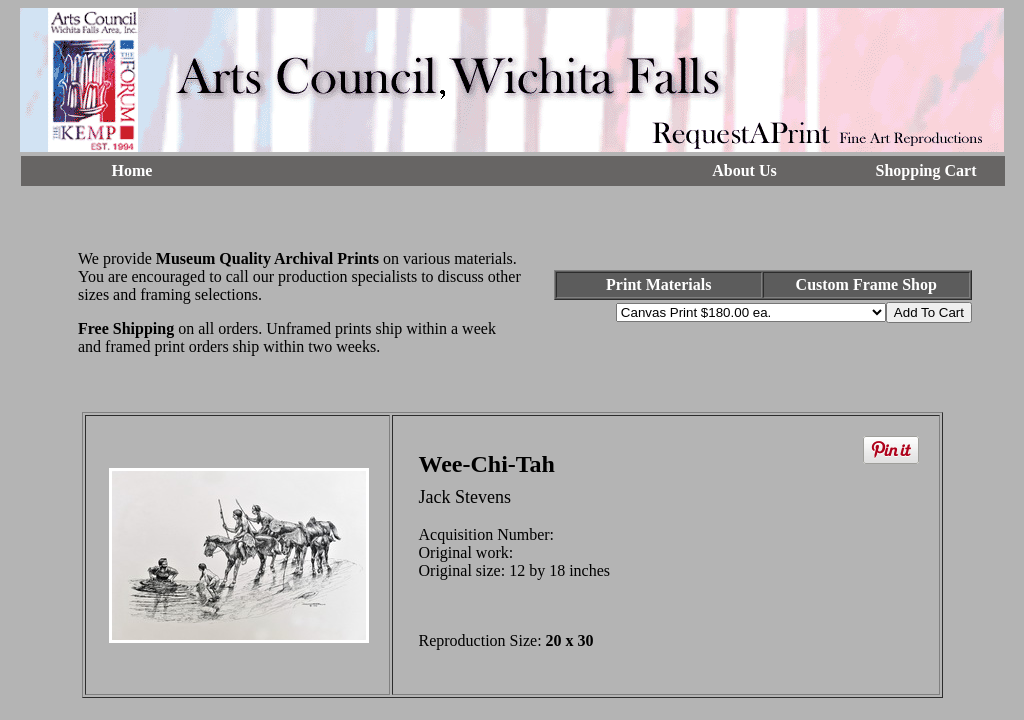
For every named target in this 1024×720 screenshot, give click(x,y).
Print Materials (658, 284)
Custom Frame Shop (866, 284)
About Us (744, 170)
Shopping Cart (926, 170)
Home (132, 170)
